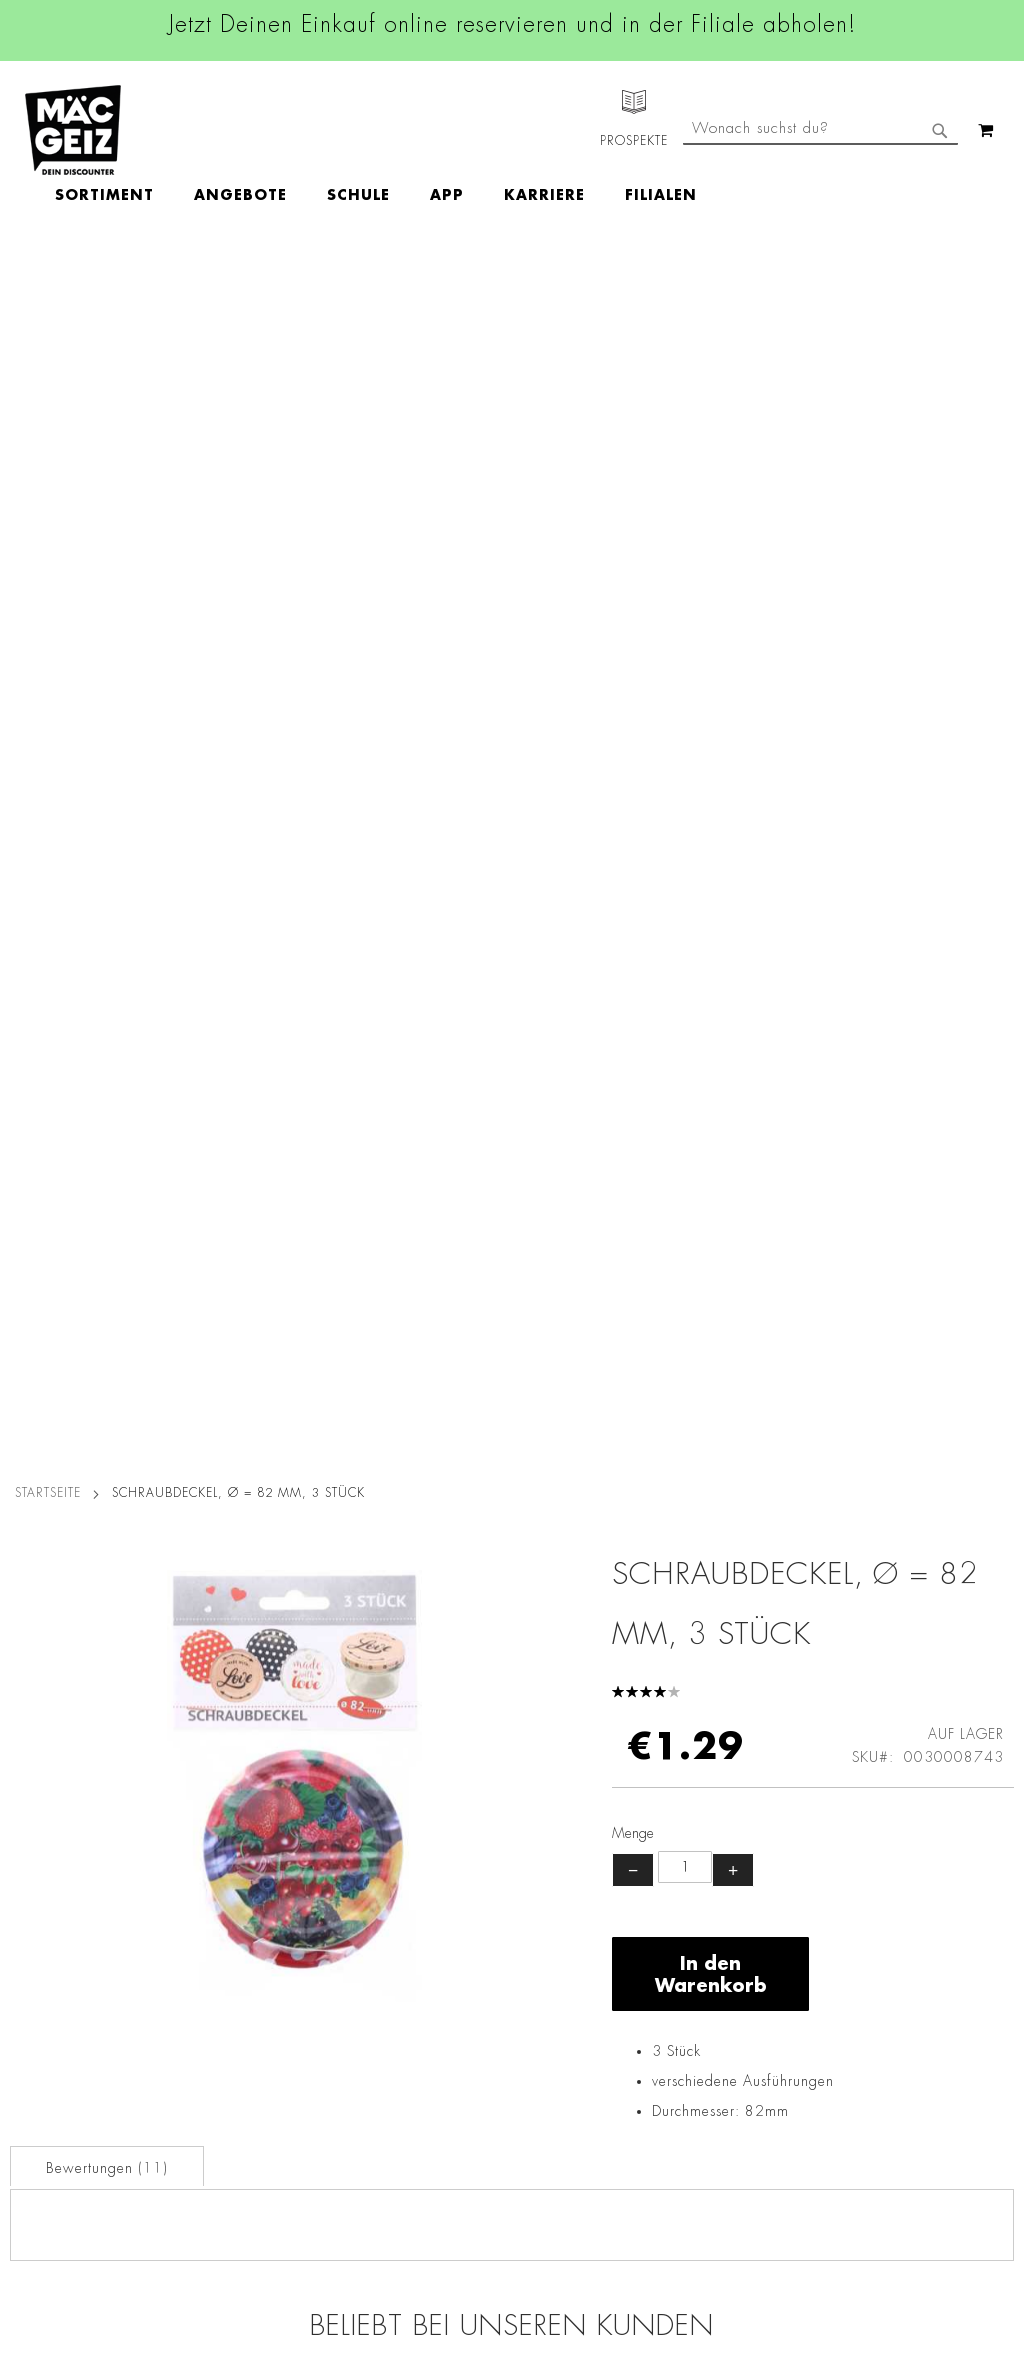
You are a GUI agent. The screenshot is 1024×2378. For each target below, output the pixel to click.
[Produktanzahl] (685, 657)
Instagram (452, 1851)
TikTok (439, 1941)
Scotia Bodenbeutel (637, 1403)
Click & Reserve (51, 1959)
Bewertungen (107, 958)
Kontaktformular (703, 1986)
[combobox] (820, 213)
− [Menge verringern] (633, 660)
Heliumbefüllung (55, 2071)
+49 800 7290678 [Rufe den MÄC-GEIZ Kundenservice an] (696, 1866)
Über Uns (30, 1858)
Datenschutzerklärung (928, 2042)
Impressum (203, 1858)
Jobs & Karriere (49, 1830)
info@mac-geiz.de (708, 1952)
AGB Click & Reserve (237, 1830)
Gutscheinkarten (53, 2127)
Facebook (450, 1806)
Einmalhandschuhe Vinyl (135, 1415)
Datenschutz (208, 1802)
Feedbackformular (711, 2021)
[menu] (492, 130)
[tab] (107, 956)
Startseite (48, 283)
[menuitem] (220, 130)
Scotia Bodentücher (386, 1403)
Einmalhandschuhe (888, 1403)
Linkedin (446, 1896)
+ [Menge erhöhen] (733, 660)
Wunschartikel (46, 2099)
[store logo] (73, 130)
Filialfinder (35, 1802)
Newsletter (36, 1987)
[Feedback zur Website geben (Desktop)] (720, 2216)
